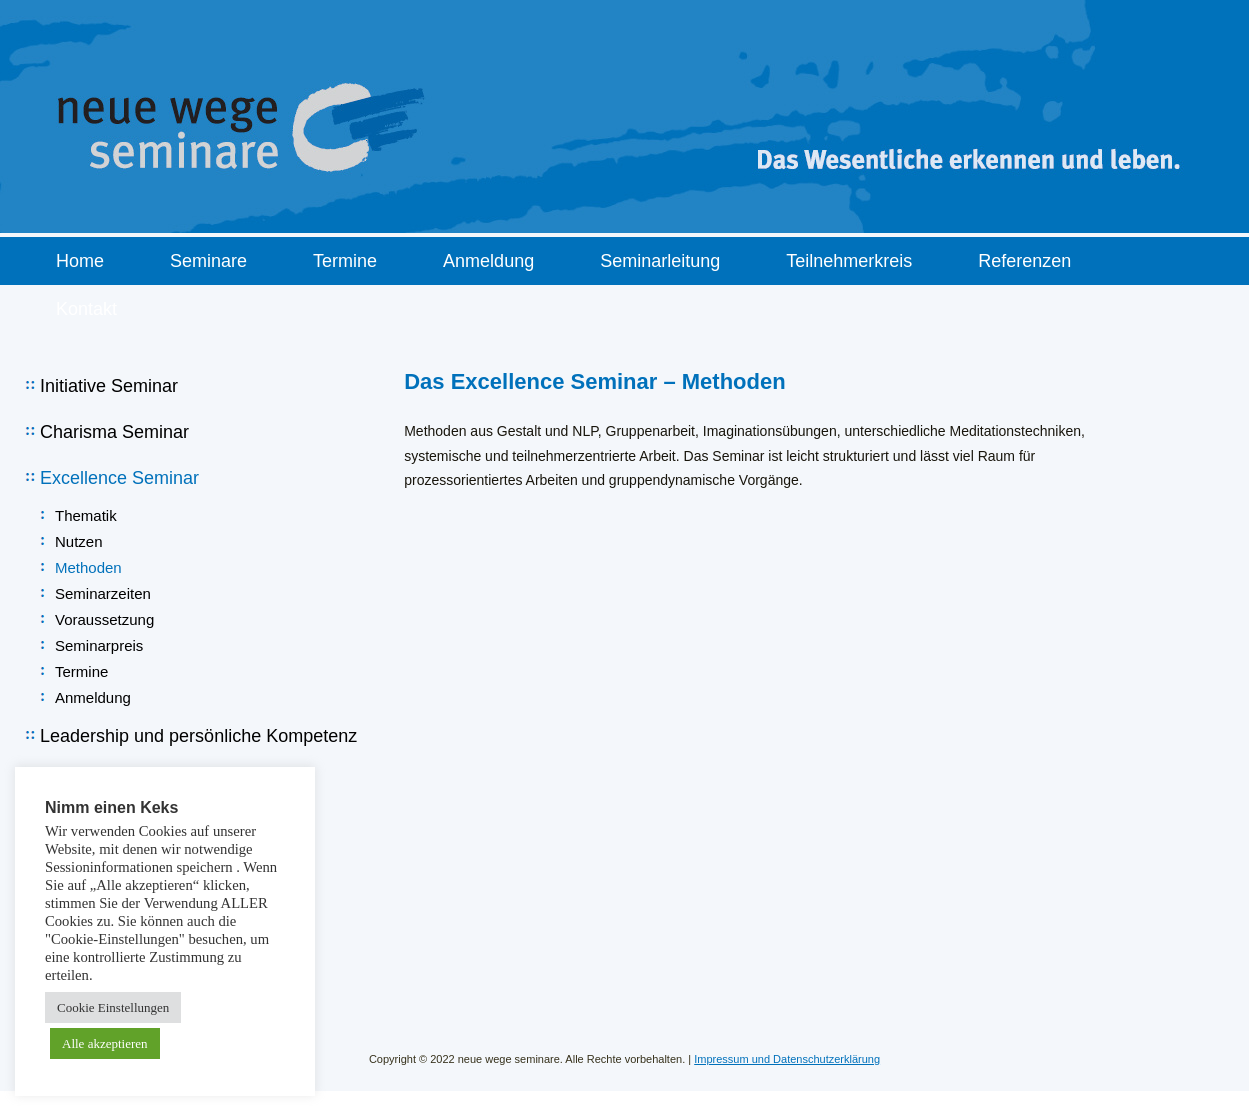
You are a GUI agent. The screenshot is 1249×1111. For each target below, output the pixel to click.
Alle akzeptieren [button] (105, 1043)
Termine (81, 671)
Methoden (88, 567)
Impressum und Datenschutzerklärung (787, 1059)
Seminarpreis (99, 645)
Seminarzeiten (103, 593)
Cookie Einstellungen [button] (113, 1007)
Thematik (86, 515)
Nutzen (79, 541)
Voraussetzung (104, 619)
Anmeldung (93, 697)
